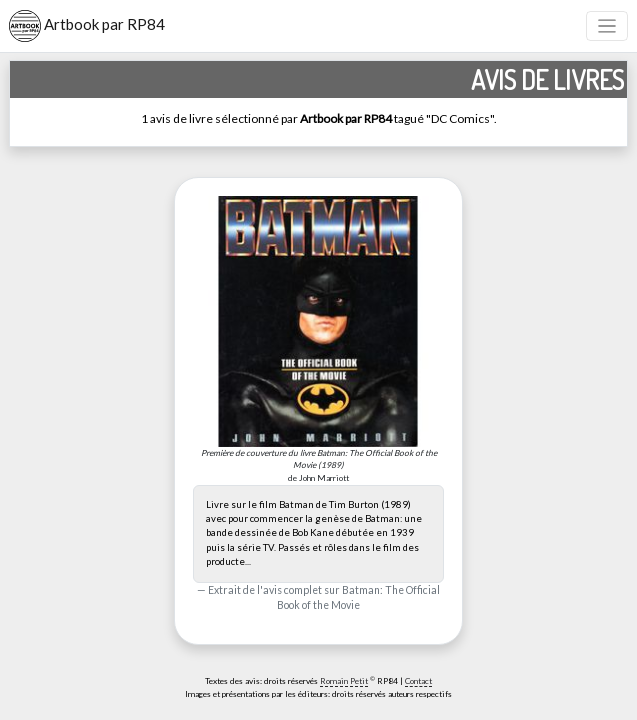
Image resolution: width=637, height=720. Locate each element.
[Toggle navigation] (607, 26)
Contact (418, 681)
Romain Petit (344, 681)
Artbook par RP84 (87, 26)
